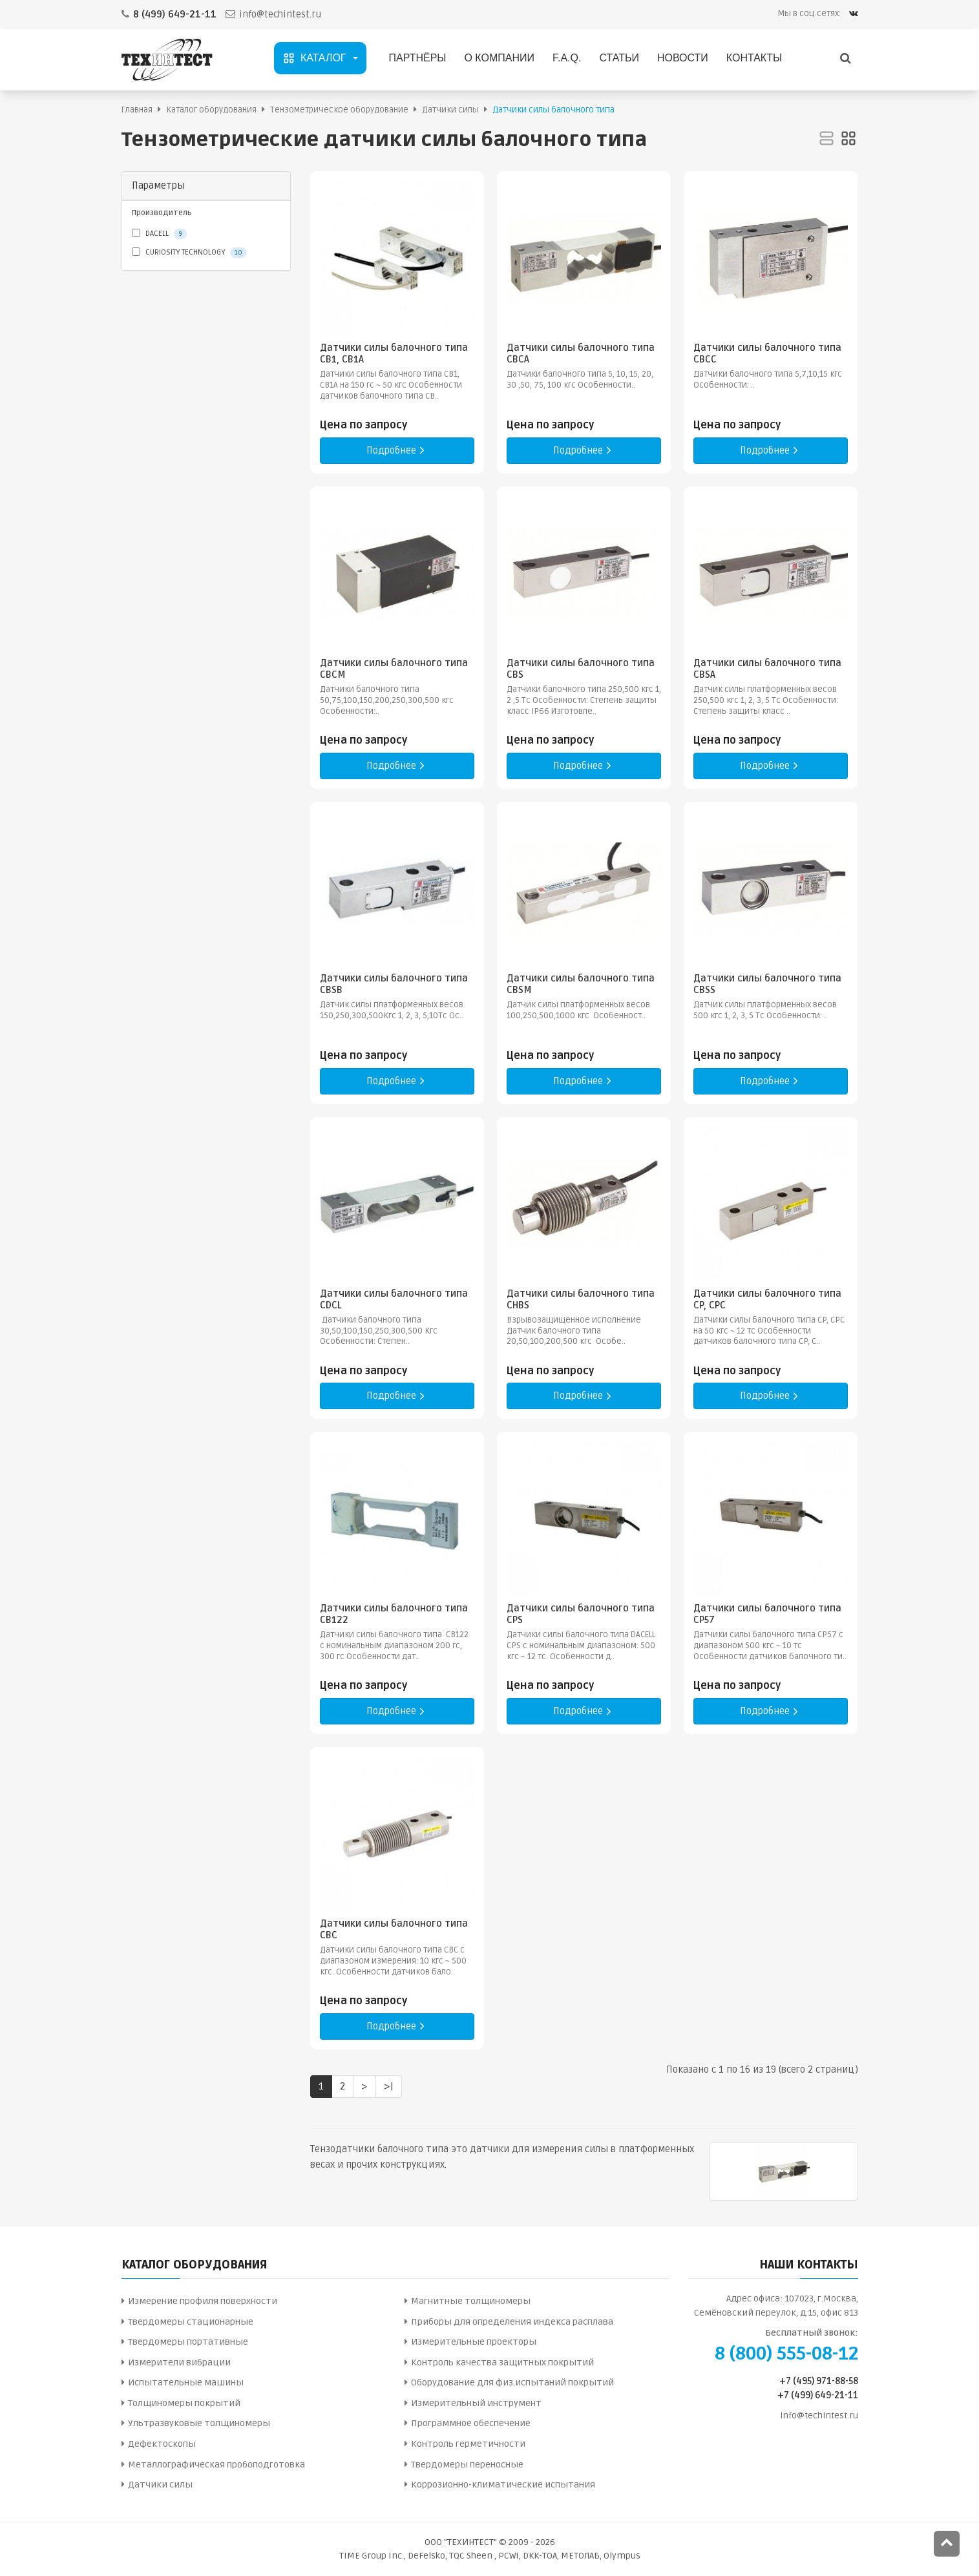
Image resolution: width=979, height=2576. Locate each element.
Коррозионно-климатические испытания (503, 2484)
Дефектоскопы (162, 2443)
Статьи (618, 57)
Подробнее (397, 451)
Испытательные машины (186, 2382)
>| (389, 2086)
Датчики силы (160, 2484)
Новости (682, 57)
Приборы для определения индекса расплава (512, 2321)
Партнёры (418, 57)
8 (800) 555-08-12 (786, 2354)
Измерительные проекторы (473, 2341)
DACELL (159, 234)
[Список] (826, 139)
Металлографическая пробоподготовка (216, 2464)
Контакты (754, 57)
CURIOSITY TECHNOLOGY (189, 252)
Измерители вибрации (179, 2362)
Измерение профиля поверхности (202, 2301)
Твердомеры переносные (467, 2464)
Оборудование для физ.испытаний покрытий (512, 2382)
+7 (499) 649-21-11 (817, 2395)
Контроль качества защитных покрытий (502, 2362)
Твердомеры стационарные (190, 2321)
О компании (499, 57)
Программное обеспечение (471, 2423)
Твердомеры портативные (188, 2341)
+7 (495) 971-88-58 (818, 2381)
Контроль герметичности (468, 2443)
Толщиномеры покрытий (184, 2403)
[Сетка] (848, 139)
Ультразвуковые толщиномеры (199, 2423)
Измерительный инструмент (476, 2403)
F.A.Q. (567, 57)
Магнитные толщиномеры (471, 2301)
